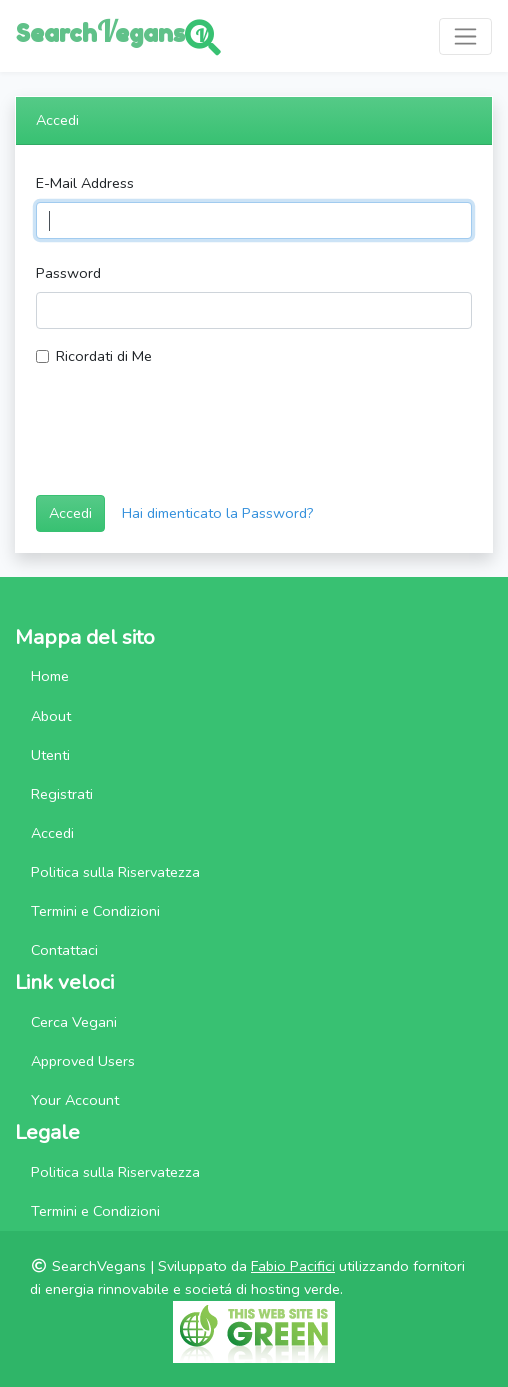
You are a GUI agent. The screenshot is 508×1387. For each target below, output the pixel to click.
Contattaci (64, 950)
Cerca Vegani (74, 1022)
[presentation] (188, 440)
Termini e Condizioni (95, 911)
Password (68, 273)
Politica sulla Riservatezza (115, 872)
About (51, 716)
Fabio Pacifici (293, 1266)
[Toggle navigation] (465, 36)
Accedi (70, 513)
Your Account (75, 1100)
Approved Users (83, 1061)
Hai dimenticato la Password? (218, 513)
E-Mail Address (85, 183)
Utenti (50, 755)
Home (50, 676)
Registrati (62, 794)
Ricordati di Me (104, 356)
